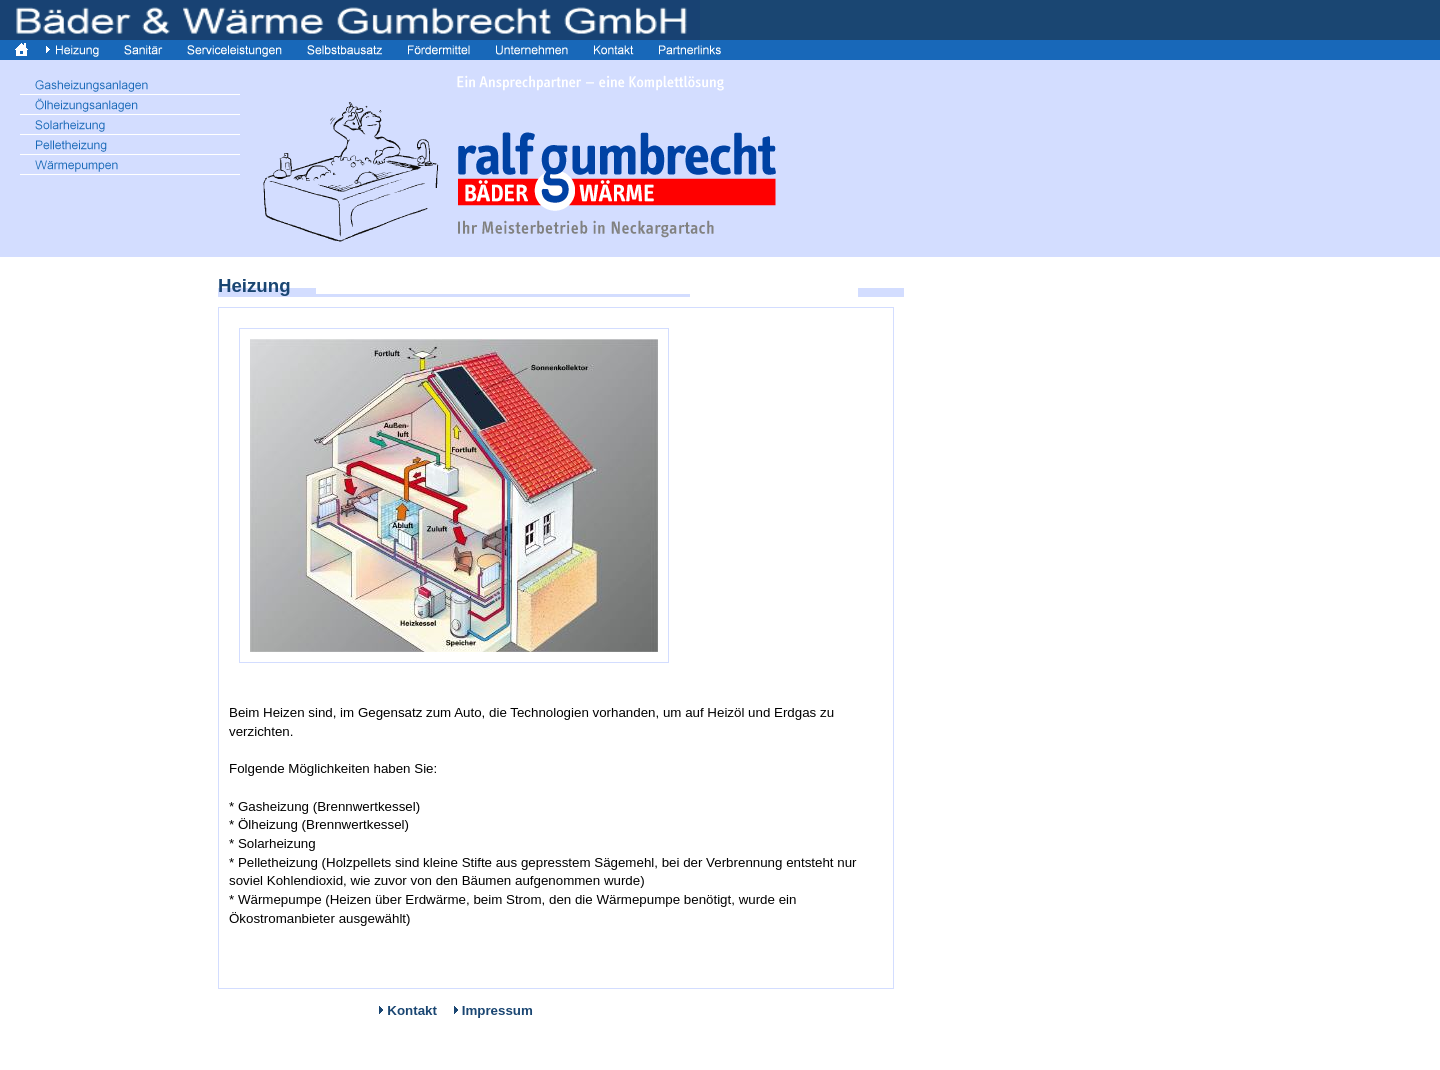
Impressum (497, 1010)
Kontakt (412, 1010)
